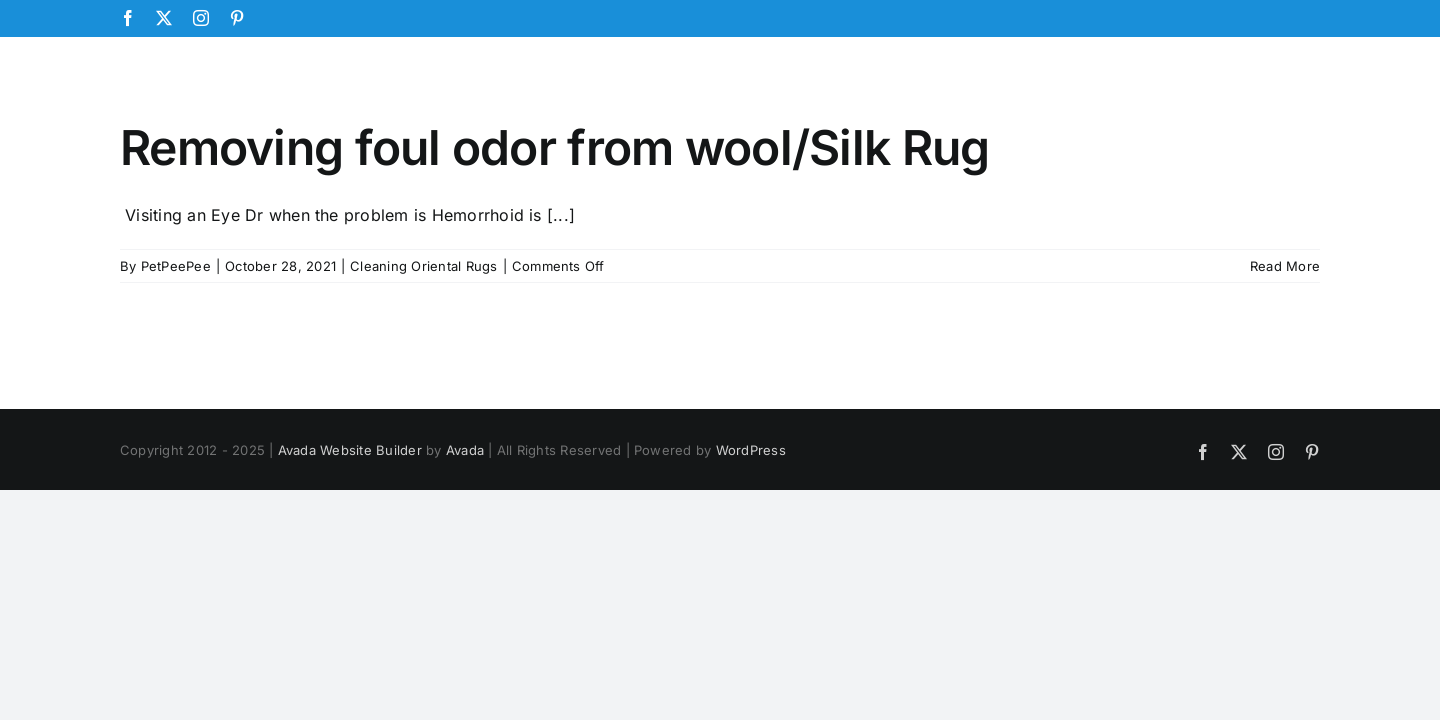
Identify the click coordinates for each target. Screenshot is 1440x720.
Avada (465, 450)
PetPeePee (176, 266)
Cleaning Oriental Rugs (423, 266)
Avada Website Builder (350, 450)
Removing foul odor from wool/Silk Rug (554, 147)
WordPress (751, 450)
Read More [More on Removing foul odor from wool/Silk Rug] (1285, 266)
